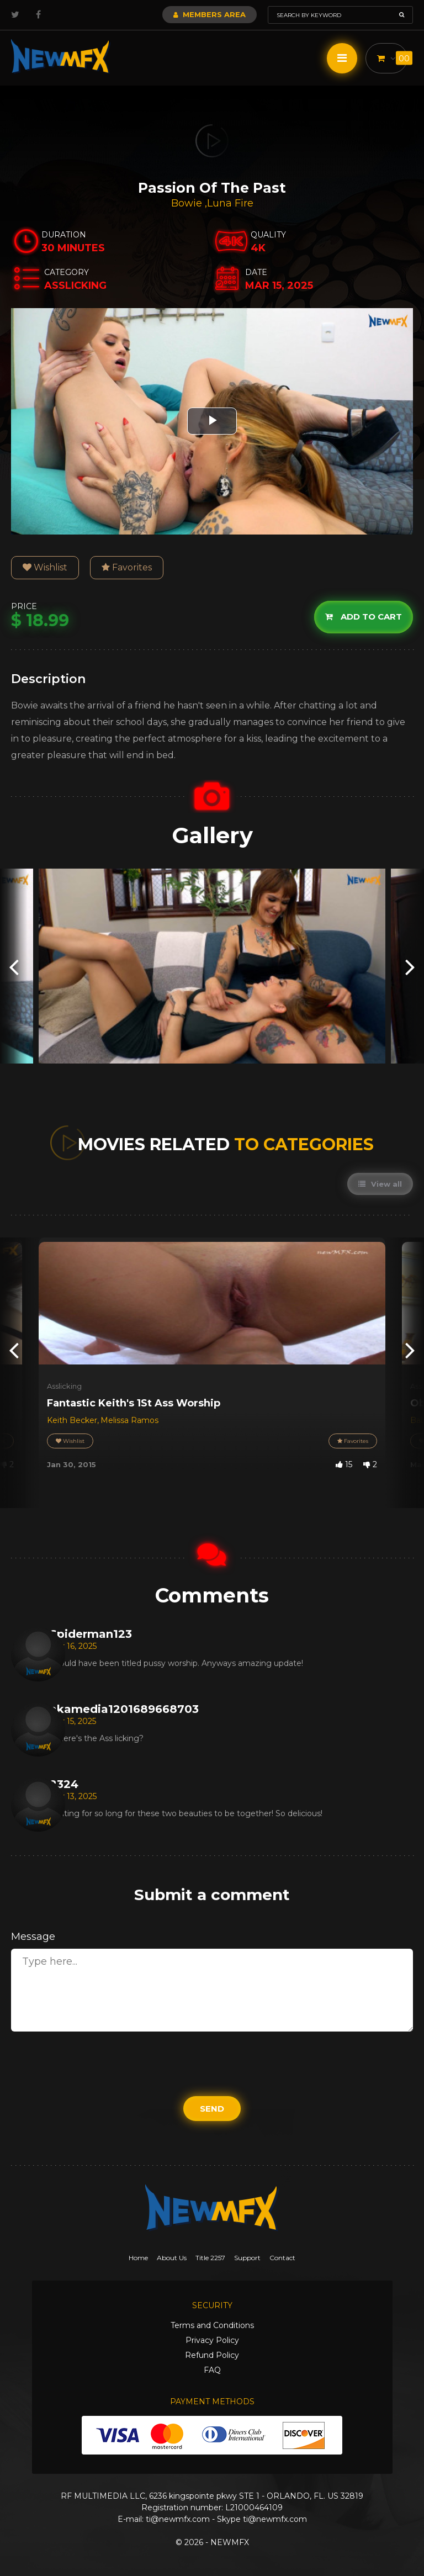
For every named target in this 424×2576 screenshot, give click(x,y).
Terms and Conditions (212, 2325)
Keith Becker (72, 1420)
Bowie (188, 203)
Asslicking (64, 1386)
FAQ (212, 2370)
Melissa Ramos (129, 1420)
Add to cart (363, 616)
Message (33, 1936)
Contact (282, 2258)
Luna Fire (230, 203)
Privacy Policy (212, 2340)
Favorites (127, 567)
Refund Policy (212, 2355)
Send (212, 2108)
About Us (172, 2258)
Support (247, 2258)
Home (138, 2258)
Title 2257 (210, 2258)
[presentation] (14, 966)
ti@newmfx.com (178, 2519)
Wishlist (45, 567)
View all (380, 1183)
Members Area (209, 14)
